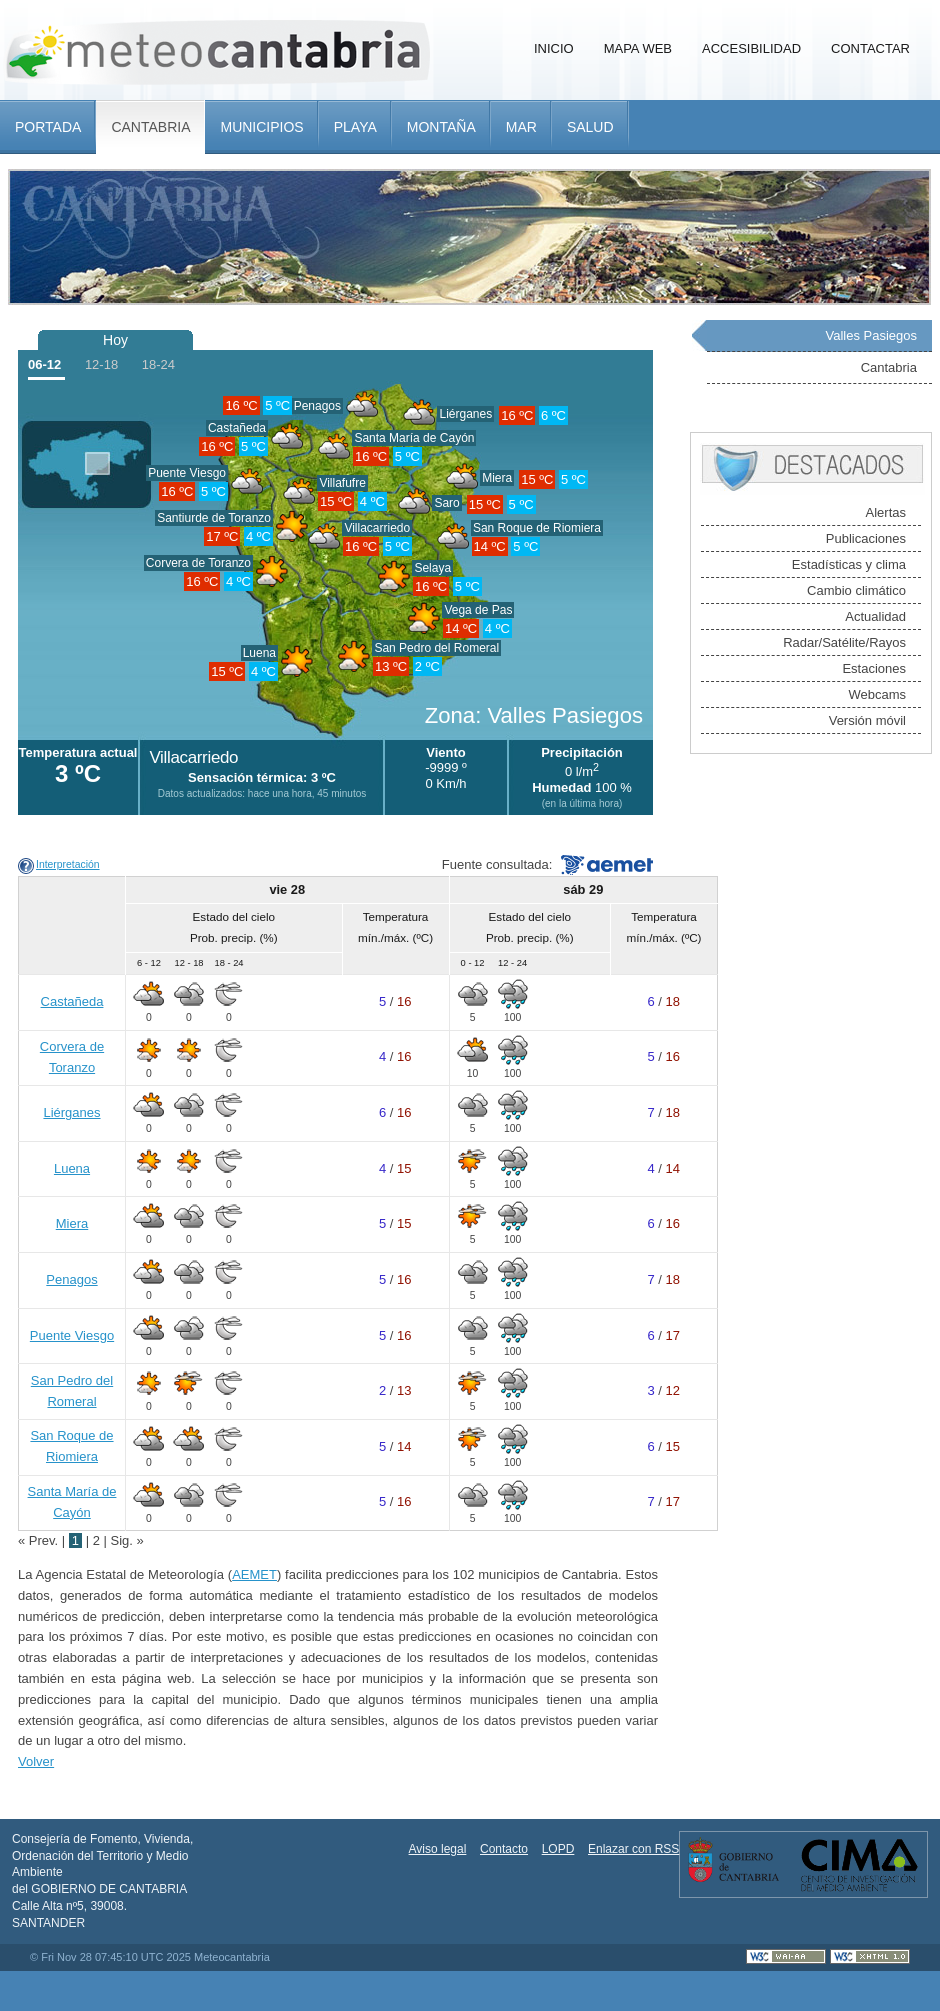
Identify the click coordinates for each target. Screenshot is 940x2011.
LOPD (558, 1849)
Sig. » (127, 1540)
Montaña (441, 127)
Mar (521, 127)
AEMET (254, 1574)
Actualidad (875, 616)
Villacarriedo (377, 528)
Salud (590, 127)
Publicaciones (866, 538)
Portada (48, 127)
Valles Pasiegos (871, 335)
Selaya (432, 568)
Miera (497, 478)
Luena (259, 653)
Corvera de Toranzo (198, 563)
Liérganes (465, 414)
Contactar (870, 48)
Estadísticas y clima (849, 564)
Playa (355, 127)
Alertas (886, 512)
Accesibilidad (751, 48)
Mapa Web (638, 48)
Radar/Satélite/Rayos (844, 642)
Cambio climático (856, 590)
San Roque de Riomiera (537, 528)
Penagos (317, 406)
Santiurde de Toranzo (214, 518)
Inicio (554, 48)
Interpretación (68, 864)
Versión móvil (867, 720)
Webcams (877, 694)
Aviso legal (438, 1849)
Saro (446, 503)
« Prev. (40, 1540)
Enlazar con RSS (633, 1849)
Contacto (504, 1849)
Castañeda (72, 1001)
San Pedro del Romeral (436, 648)
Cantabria (150, 127)
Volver (36, 1761)
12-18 (101, 364)
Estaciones (874, 668)
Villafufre (342, 483)
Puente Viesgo (187, 473)
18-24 (158, 364)
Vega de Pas (478, 610)
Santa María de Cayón (414, 438)
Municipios (261, 127)
